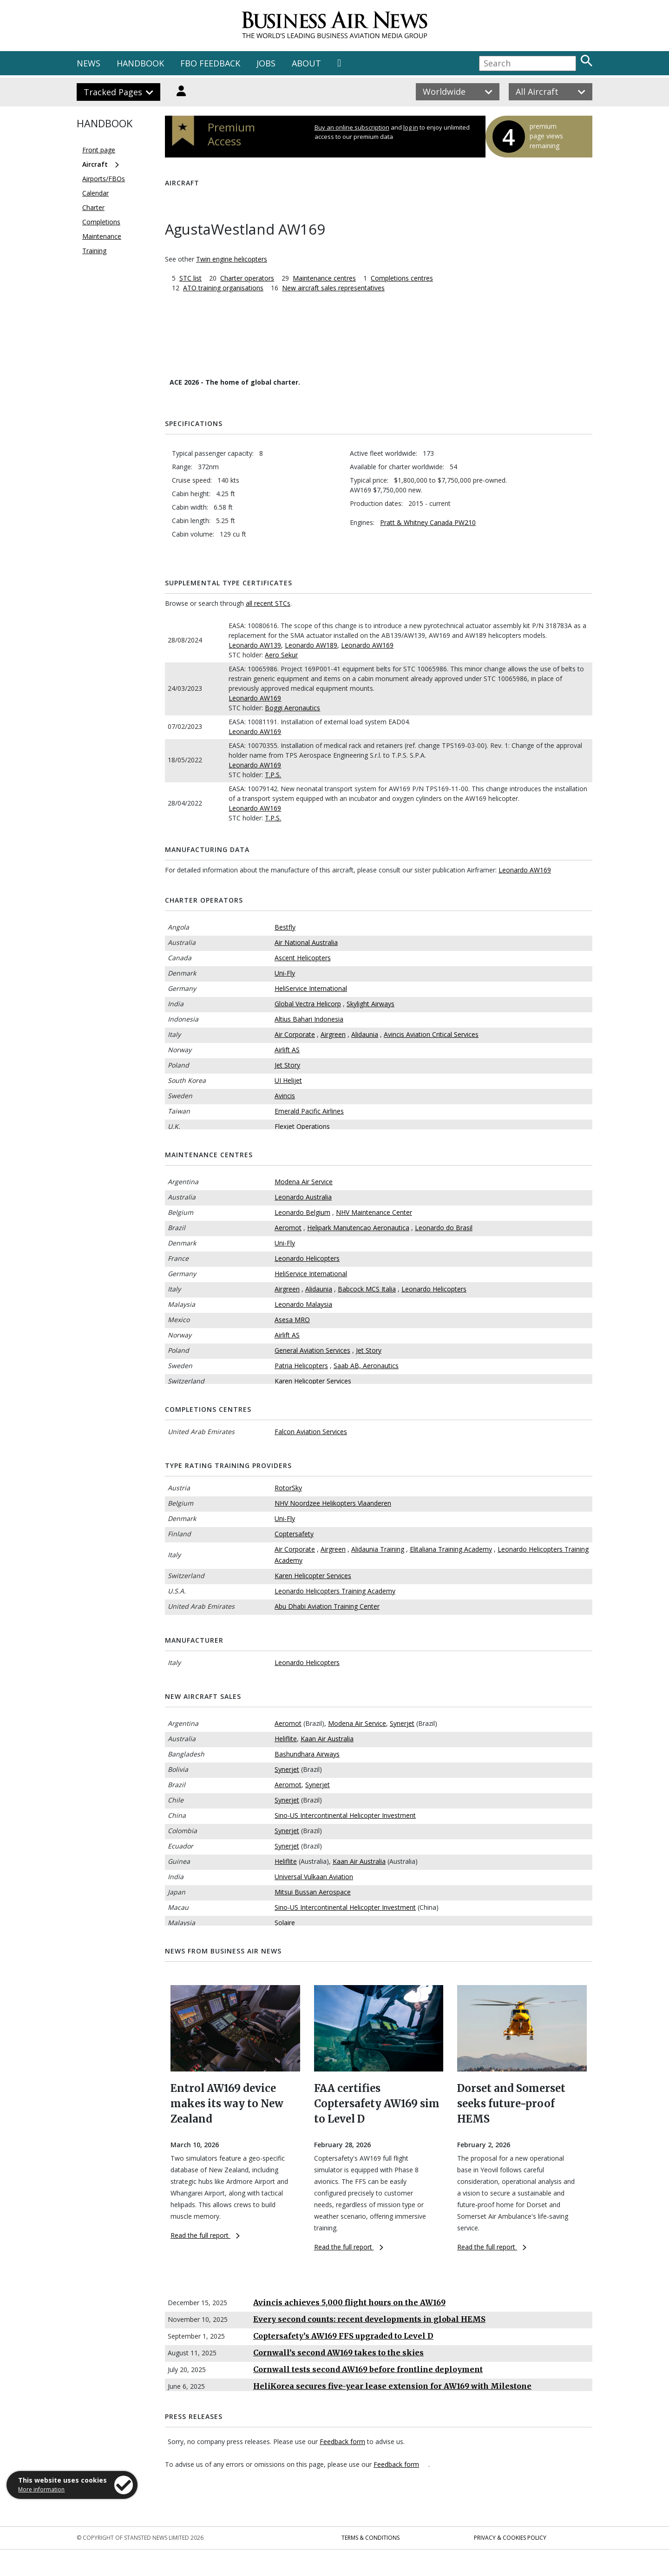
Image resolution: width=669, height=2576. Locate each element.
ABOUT (306, 63)
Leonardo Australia (303, 1197)
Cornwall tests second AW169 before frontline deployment (368, 2369)
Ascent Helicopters (303, 957)
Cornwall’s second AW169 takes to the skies (338, 2352)
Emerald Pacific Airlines (309, 1111)
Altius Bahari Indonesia (309, 1019)
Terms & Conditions (370, 2538)
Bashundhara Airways (307, 1754)
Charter (93, 207)
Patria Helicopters (301, 1365)
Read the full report (205, 2235)
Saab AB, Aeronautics (366, 1365)
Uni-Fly (285, 973)
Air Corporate (295, 1034)
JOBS (265, 63)
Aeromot (288, 1227)
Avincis (285, 1095)
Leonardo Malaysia (303, 1304)
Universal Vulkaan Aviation (314, 1876)
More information (41, 2489)
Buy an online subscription (352, 127)
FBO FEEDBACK (210, 63)
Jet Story (287, 1065)
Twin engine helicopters (231, 259)
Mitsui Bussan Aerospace (313, 1892)
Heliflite (286, 1738)
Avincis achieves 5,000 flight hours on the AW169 (349, 2302)
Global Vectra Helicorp (308, 1003)
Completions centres (402, 278)
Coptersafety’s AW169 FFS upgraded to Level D (343, 2335)
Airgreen (333, 1034)
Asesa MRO (292, 1319)
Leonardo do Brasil (443, 1227)
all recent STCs (268, 603)
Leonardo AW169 (367, 645)
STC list (190, 278)
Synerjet (402, 1723)
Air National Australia (306, 942)
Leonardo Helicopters (307, 1258)
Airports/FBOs (103, 178)
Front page (98, 149)
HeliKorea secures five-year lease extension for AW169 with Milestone (392, 2386)
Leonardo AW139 (255, 645)
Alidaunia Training (377, 1549)
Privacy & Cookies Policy (510, 2538)
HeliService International (311, 988)
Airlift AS (287, 1049)
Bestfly (285, 927)
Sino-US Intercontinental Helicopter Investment (345, 1815)
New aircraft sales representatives (333, 287)
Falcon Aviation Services (311, 1431)
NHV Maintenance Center (374, 1212)
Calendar (95, 193)
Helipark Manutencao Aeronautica (358, 1227)
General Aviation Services (312, 1350)
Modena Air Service (304, 1181)
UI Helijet (288, 1080)
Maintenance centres (324, 278)
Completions (101, 221)
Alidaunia (364, 1034)
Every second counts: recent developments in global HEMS (369, 2319)
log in (410, 127)
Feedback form (342, 2441)
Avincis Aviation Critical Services (431, 1034)
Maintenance (101, 236)
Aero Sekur (281, 654)
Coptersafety (294, 1533)
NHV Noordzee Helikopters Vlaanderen (333, 1503)
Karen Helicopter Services (313, 1380)
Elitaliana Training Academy (451, 1549)
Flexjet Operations (302, 1126)
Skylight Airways (370, 1003)
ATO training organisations (223, 287)
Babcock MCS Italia (367, 1289)
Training (94, 250)
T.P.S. (273, 774)
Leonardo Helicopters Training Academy (335, 1590)
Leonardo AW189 (311, 645)
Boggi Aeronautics (292, 707)
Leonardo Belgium (302, 1212)
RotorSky (288, 1487)
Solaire (285, 1922)
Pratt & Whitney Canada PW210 (428, 522)
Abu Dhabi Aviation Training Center (327, 1606)
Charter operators (247, 278)
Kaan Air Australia (327, 1738)
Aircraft (95, 164)
